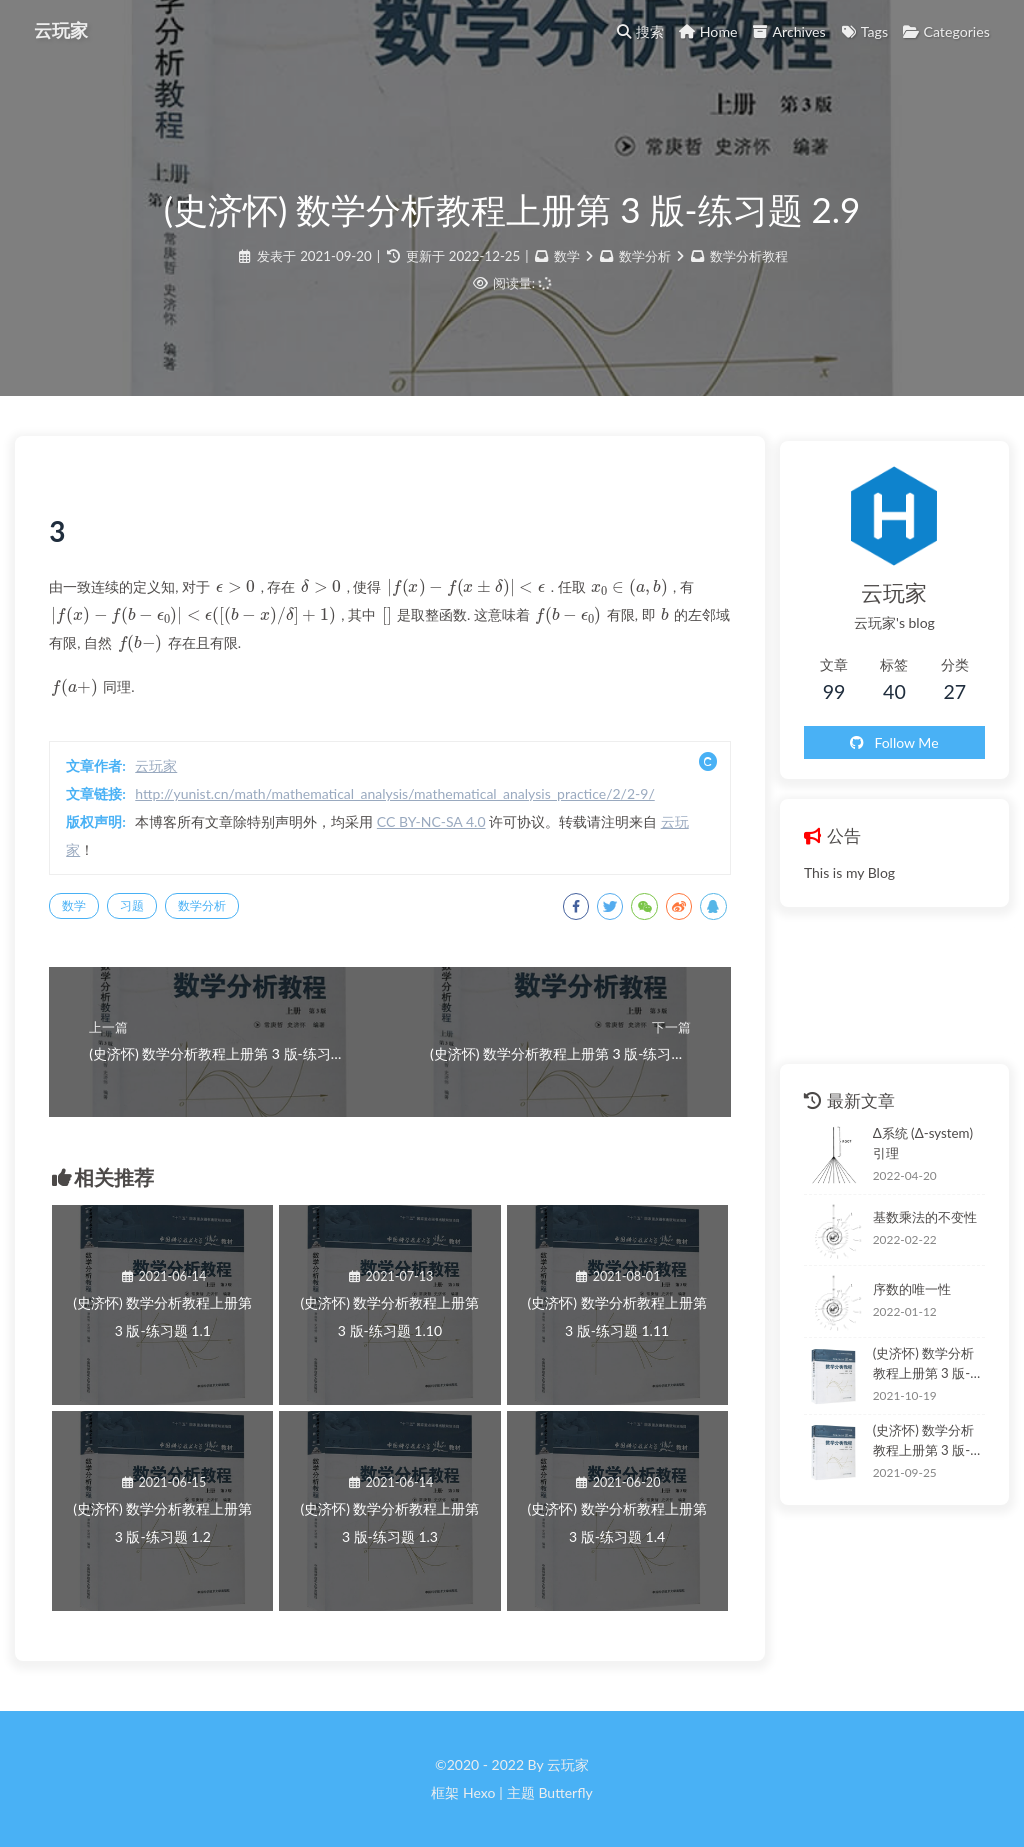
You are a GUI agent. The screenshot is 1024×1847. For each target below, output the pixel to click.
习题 (138, 912)
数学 (567, 260)
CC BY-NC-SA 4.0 (437, 828)
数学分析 (645, 260)
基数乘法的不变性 (910, 1217)
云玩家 (63, 30)
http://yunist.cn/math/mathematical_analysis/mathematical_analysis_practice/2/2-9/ (400, 800)
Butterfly (565, 1792)
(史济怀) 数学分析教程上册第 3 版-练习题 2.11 (919, 1440)
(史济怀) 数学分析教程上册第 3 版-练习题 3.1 (919, 1364)
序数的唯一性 (897, 1288)
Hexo (479, 1792)
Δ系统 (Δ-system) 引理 (916, 1142)
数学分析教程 (749, 260)
